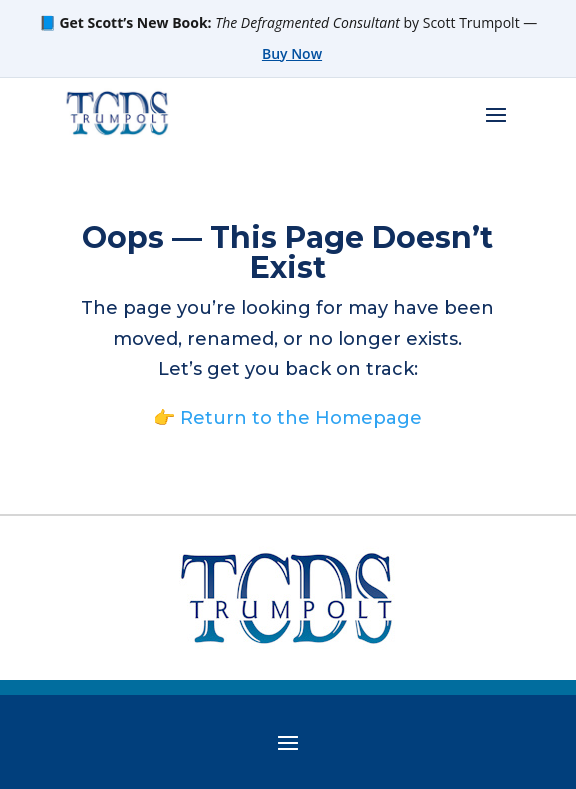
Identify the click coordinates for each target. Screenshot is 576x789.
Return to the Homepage (301, 418)
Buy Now (292, 53)
